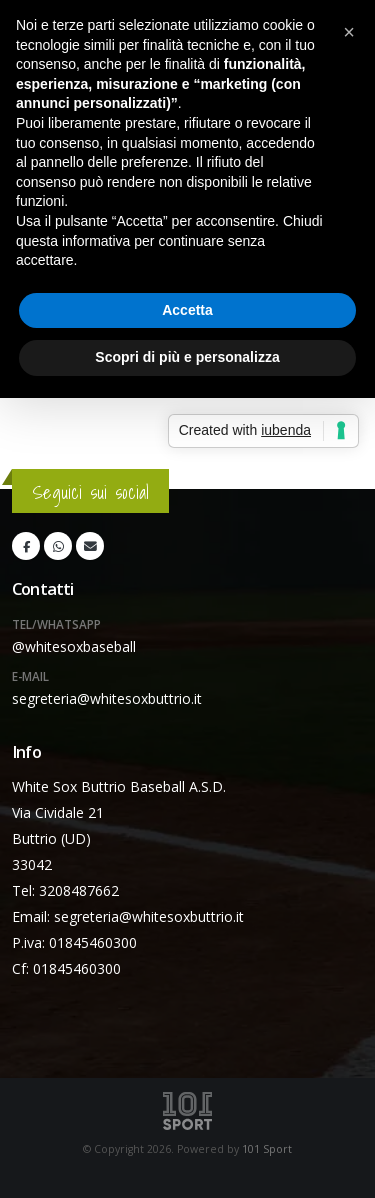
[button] (349, 32)
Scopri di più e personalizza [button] (187, 357)
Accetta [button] (187, 310)
